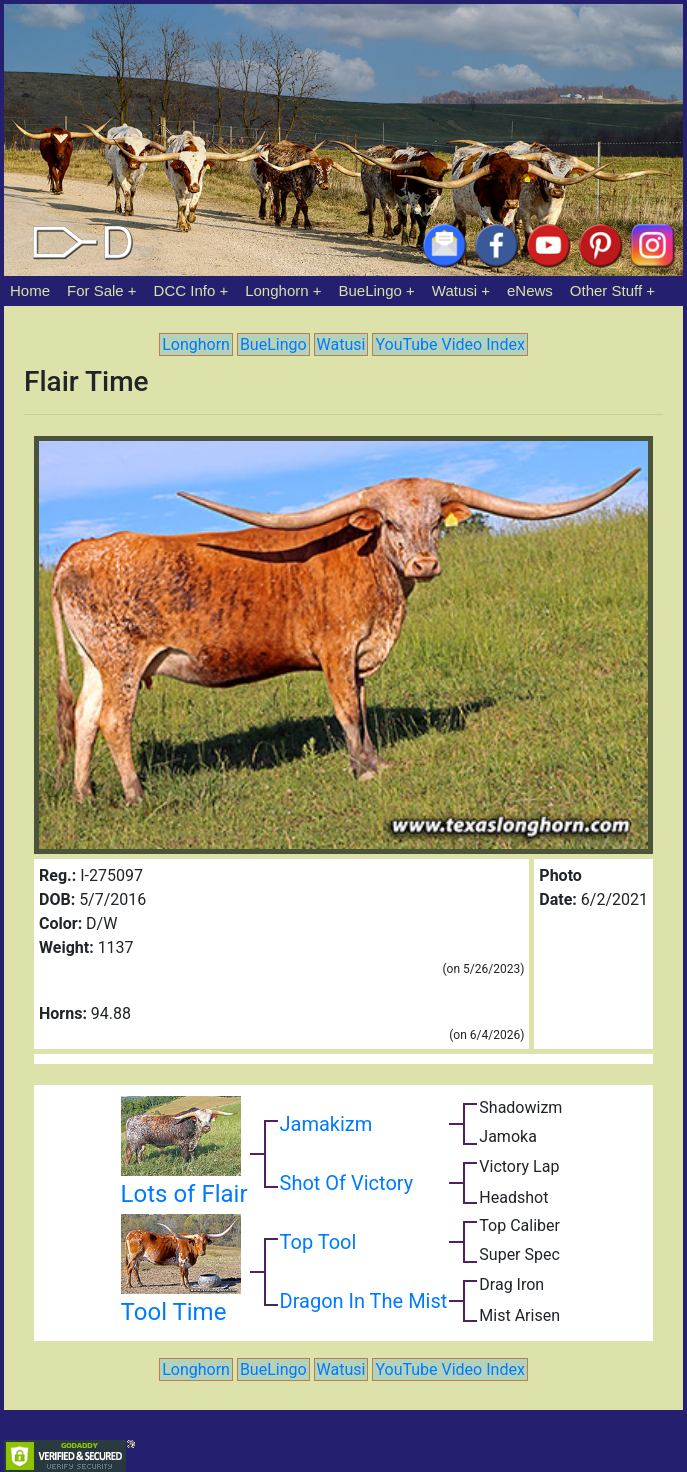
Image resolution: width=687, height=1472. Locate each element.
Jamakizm (326, 1124)
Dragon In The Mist (364, 1301)
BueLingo (370, 290)
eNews (530, 290)
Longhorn (276, 290)
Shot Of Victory (347, 1183)
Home (30, 290)
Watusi (454, 290)
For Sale (95, 290)
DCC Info (185, 290)
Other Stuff (606, 290)
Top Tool (318, 1242)
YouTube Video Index (449, 344)
